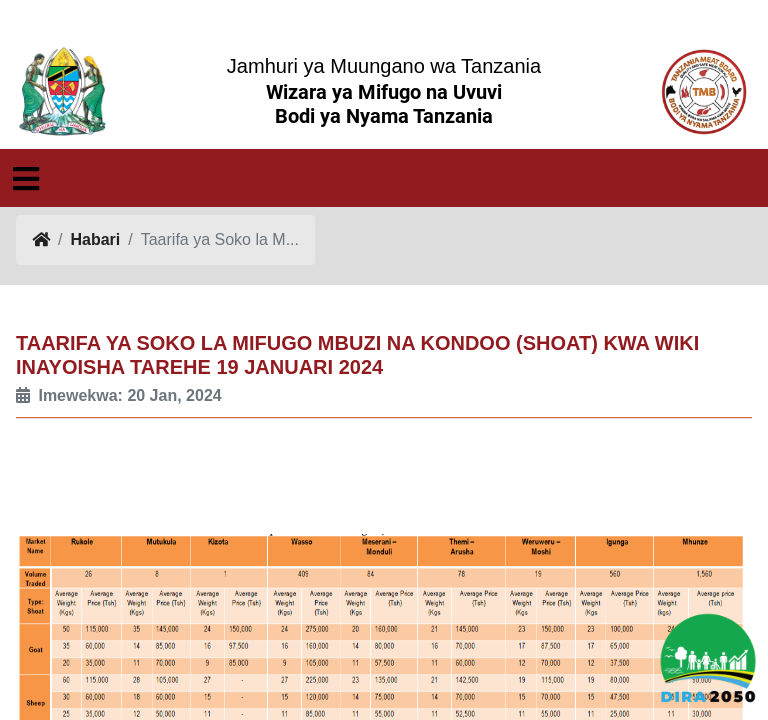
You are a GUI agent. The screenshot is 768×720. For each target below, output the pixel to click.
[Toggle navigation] (26, 179)
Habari (95, 239)
